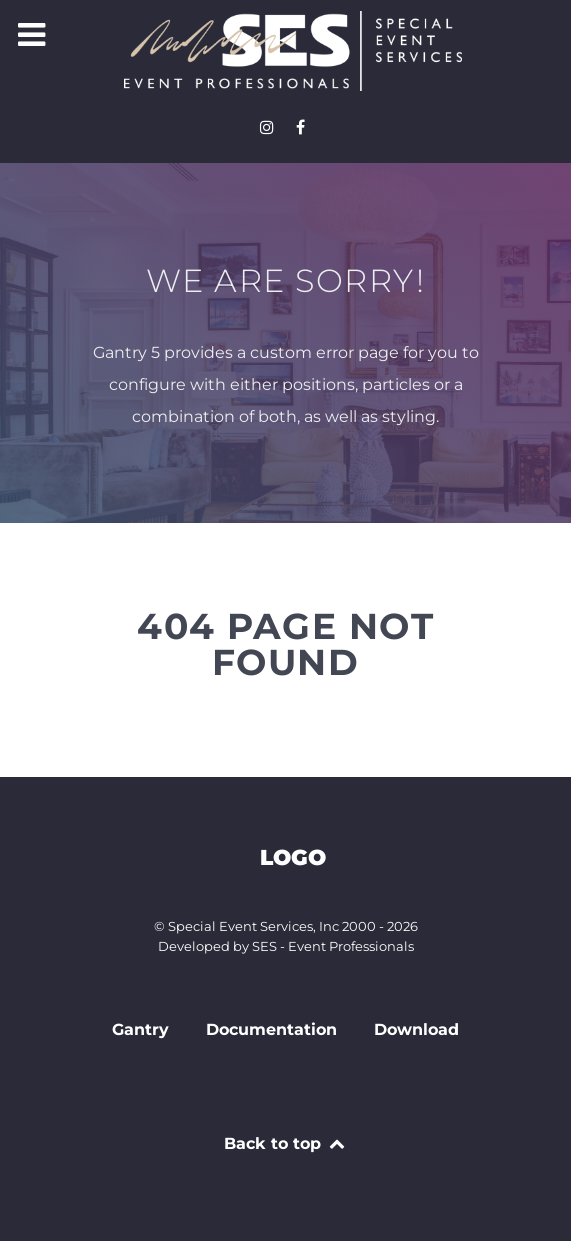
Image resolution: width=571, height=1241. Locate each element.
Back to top (285, 1143)
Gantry (140, 1029)
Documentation (271, 1029)
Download (416, 1029)
